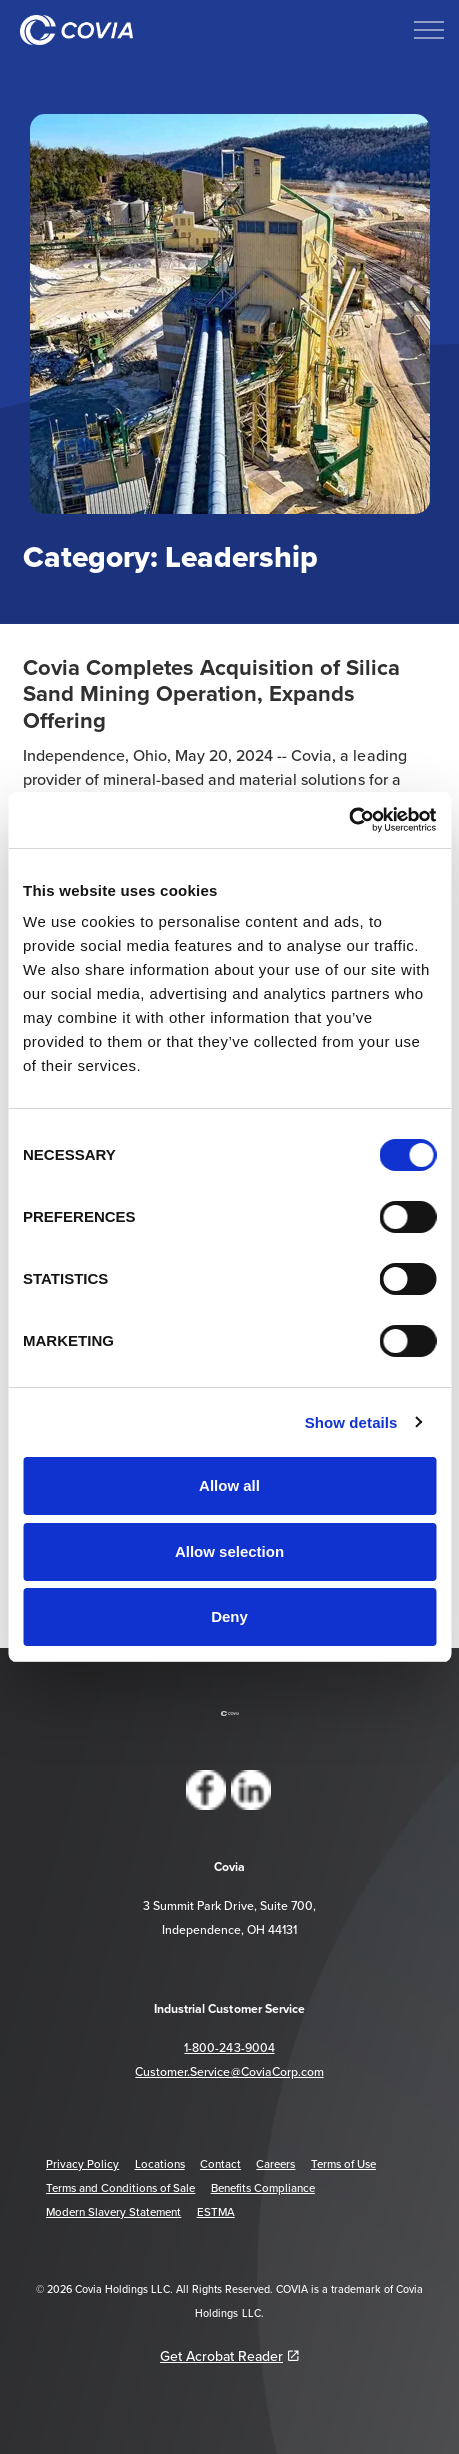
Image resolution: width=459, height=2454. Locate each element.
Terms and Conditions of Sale (120, 2188)
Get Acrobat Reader (229, 2356)
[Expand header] (429, 30)
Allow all (229, 1485)
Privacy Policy (82, 2164)
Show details (351, 1422)
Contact (220, 2164)
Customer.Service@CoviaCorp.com (229, 2071)
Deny (229, 1616)
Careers (275, 2164)
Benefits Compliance (263, 2188)
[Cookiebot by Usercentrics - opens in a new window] (348, 820)
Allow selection (229, 1551)
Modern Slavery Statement (113, 2212)
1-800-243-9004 (229, 2047)
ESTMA (216, 2212)
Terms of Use (343, 2164)
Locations (160, 2164)
